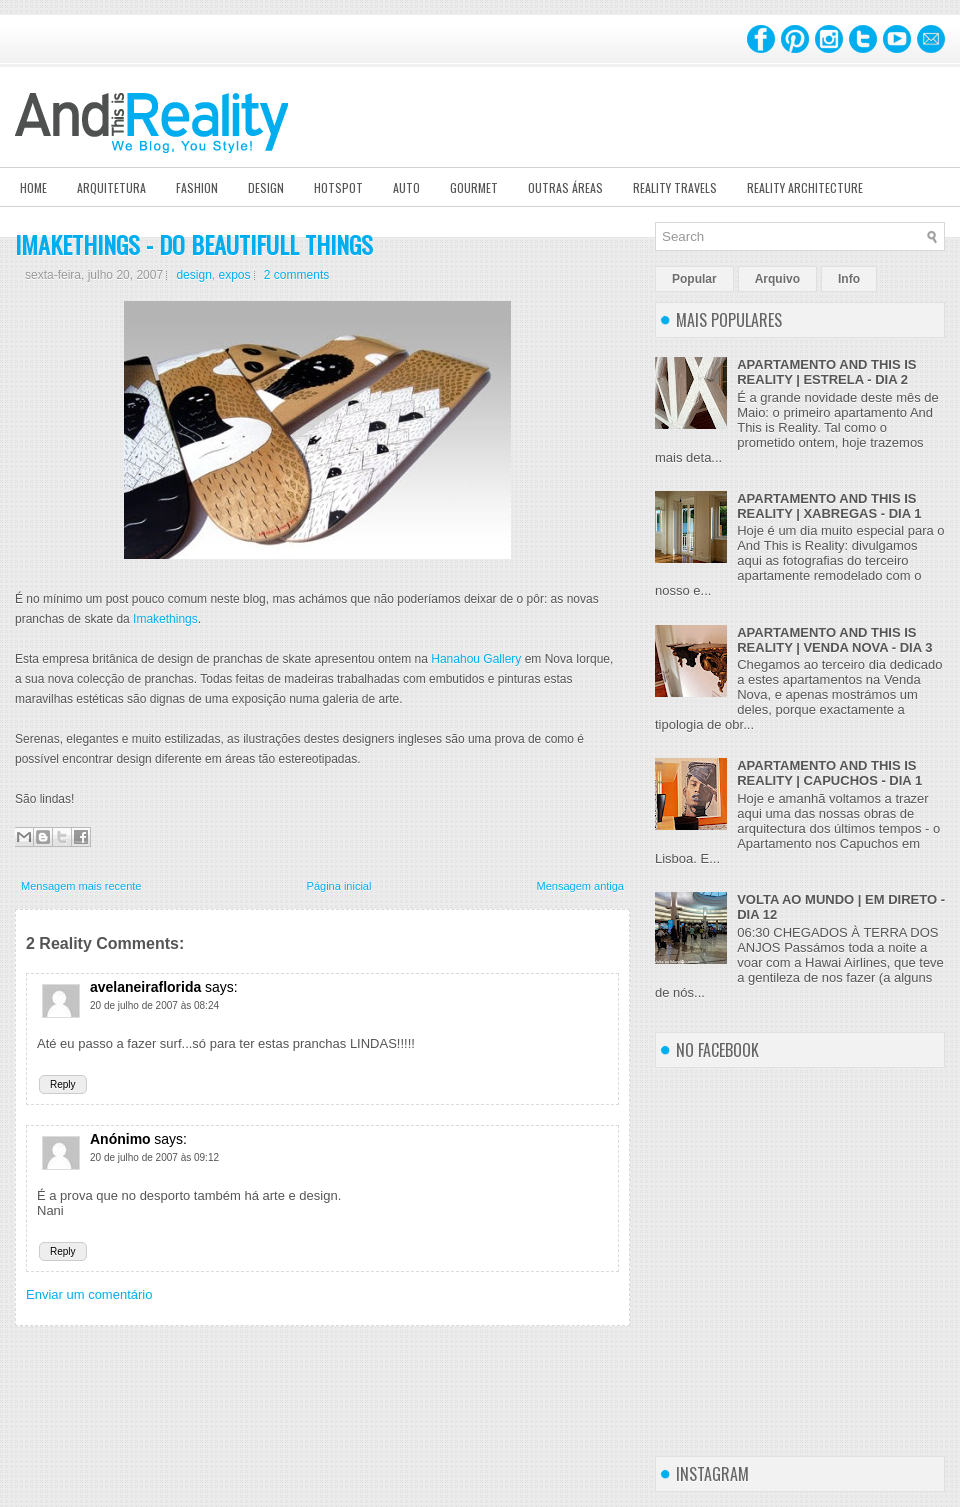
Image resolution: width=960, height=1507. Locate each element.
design (193, 275)
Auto (406, 187)
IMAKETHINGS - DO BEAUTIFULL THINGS (194, 244)
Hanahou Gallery (477, 659)
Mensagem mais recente (81, 886)
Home (33, 187)
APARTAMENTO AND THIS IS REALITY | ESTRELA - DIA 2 (826, 372)
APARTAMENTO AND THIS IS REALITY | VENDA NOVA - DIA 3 (834, 640)
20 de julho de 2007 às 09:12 (154, 1157)
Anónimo (120, 1139)
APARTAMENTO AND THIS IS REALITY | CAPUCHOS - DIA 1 (829, 773)
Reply (63, 1084)
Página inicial (339, 886)
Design (266, 187)
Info (849, 279)
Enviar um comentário (89, 1294)
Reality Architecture (805, 187)
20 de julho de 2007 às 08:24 (154, 1005)
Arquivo (777, 279)
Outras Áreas (565, 187)
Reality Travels (675, 187)
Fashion (197, 187)
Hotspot (338, 187)
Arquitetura (111, 187)
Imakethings (165, 619)
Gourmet (474, 187)
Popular (694, 279)
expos (234, 275)
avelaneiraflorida (145, 987)
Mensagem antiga (580, 886)
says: (221, 987)
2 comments (296, 275)
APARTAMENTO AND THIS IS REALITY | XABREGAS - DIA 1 (829, 506)
